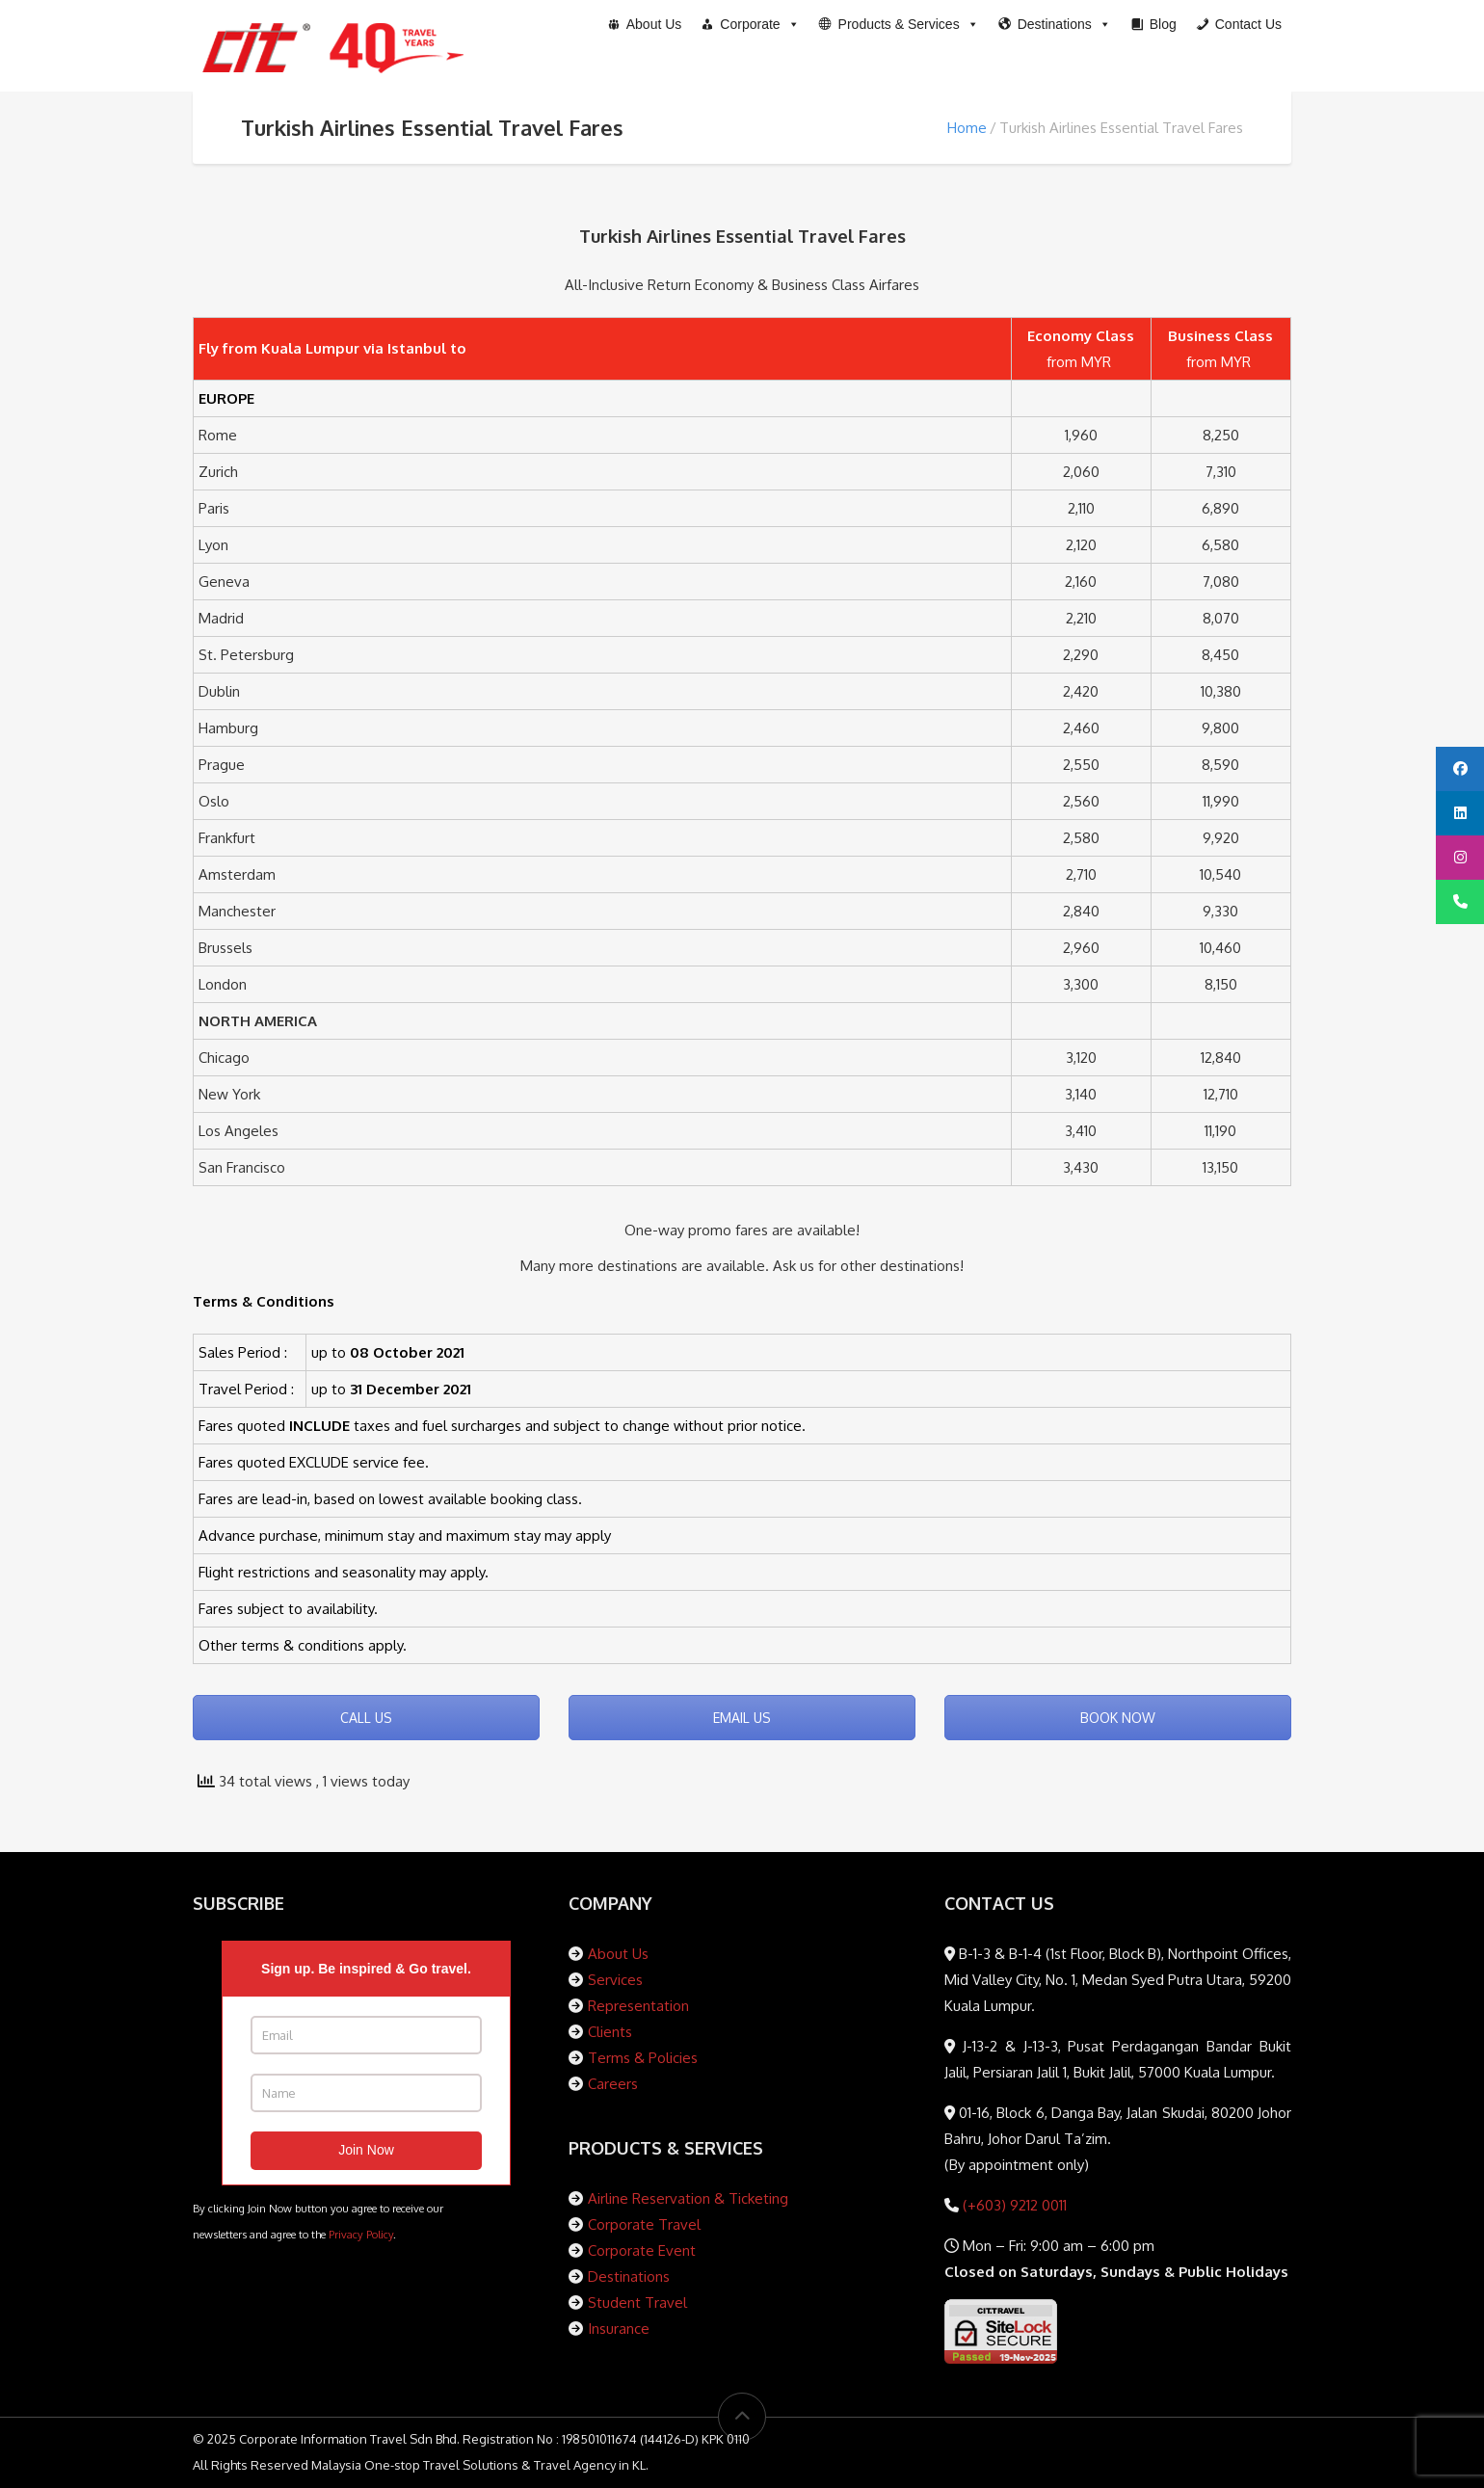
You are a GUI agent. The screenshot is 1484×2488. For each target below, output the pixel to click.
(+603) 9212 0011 (1013, 2205)
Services (615, 1980)
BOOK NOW (1117, 1717)
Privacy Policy (361, 2234)
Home (967, 128)
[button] (899, 24)
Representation (638, 2006)
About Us (618, 1954)
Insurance (618, 2328)
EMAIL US (742, 1717)
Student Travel (637, 2302)
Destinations (629, 2276)
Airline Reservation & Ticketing (688, 2198)
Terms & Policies (643, 2058)
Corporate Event (642, 2250)
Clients (610, 2032)
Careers (613, 2084)
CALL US (366, 1717)
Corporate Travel (644, 2224)
